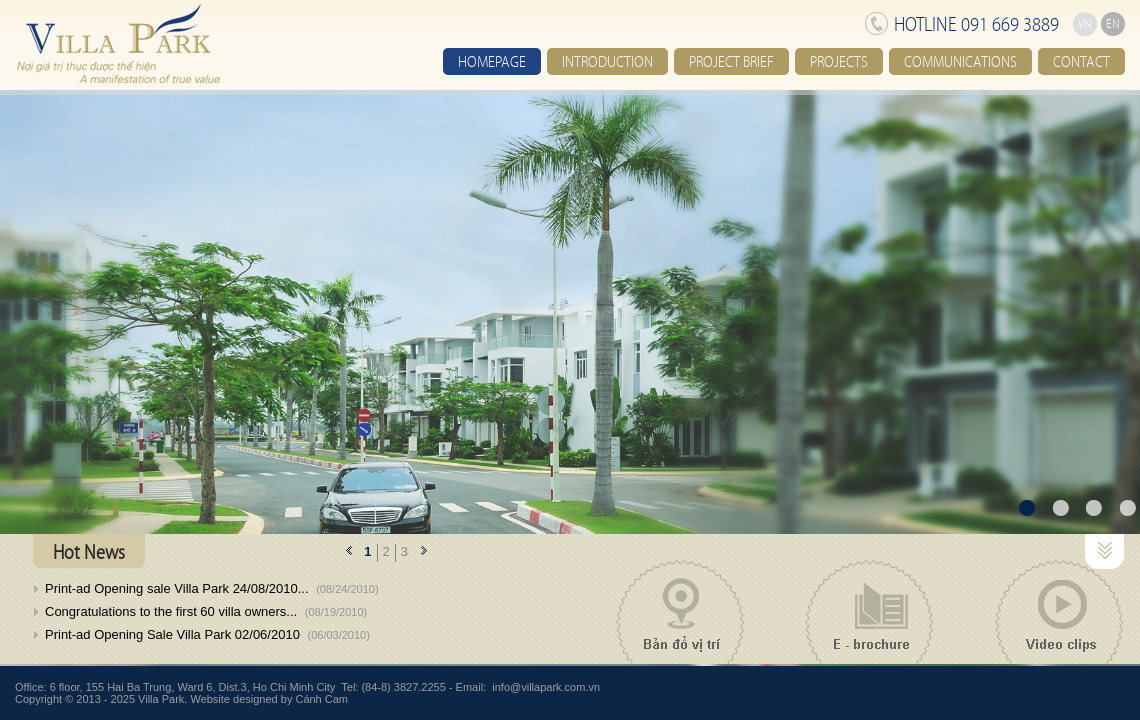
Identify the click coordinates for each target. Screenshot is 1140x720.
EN (1113, 24)
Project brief (731, 61)
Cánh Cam (321, 699)
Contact (1081, 61)
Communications (960, 61)
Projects (839, 61)
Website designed (233, 699)
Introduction (607, 61)
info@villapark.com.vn (546, 687)
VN (1085, 24)
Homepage (492, 61)
